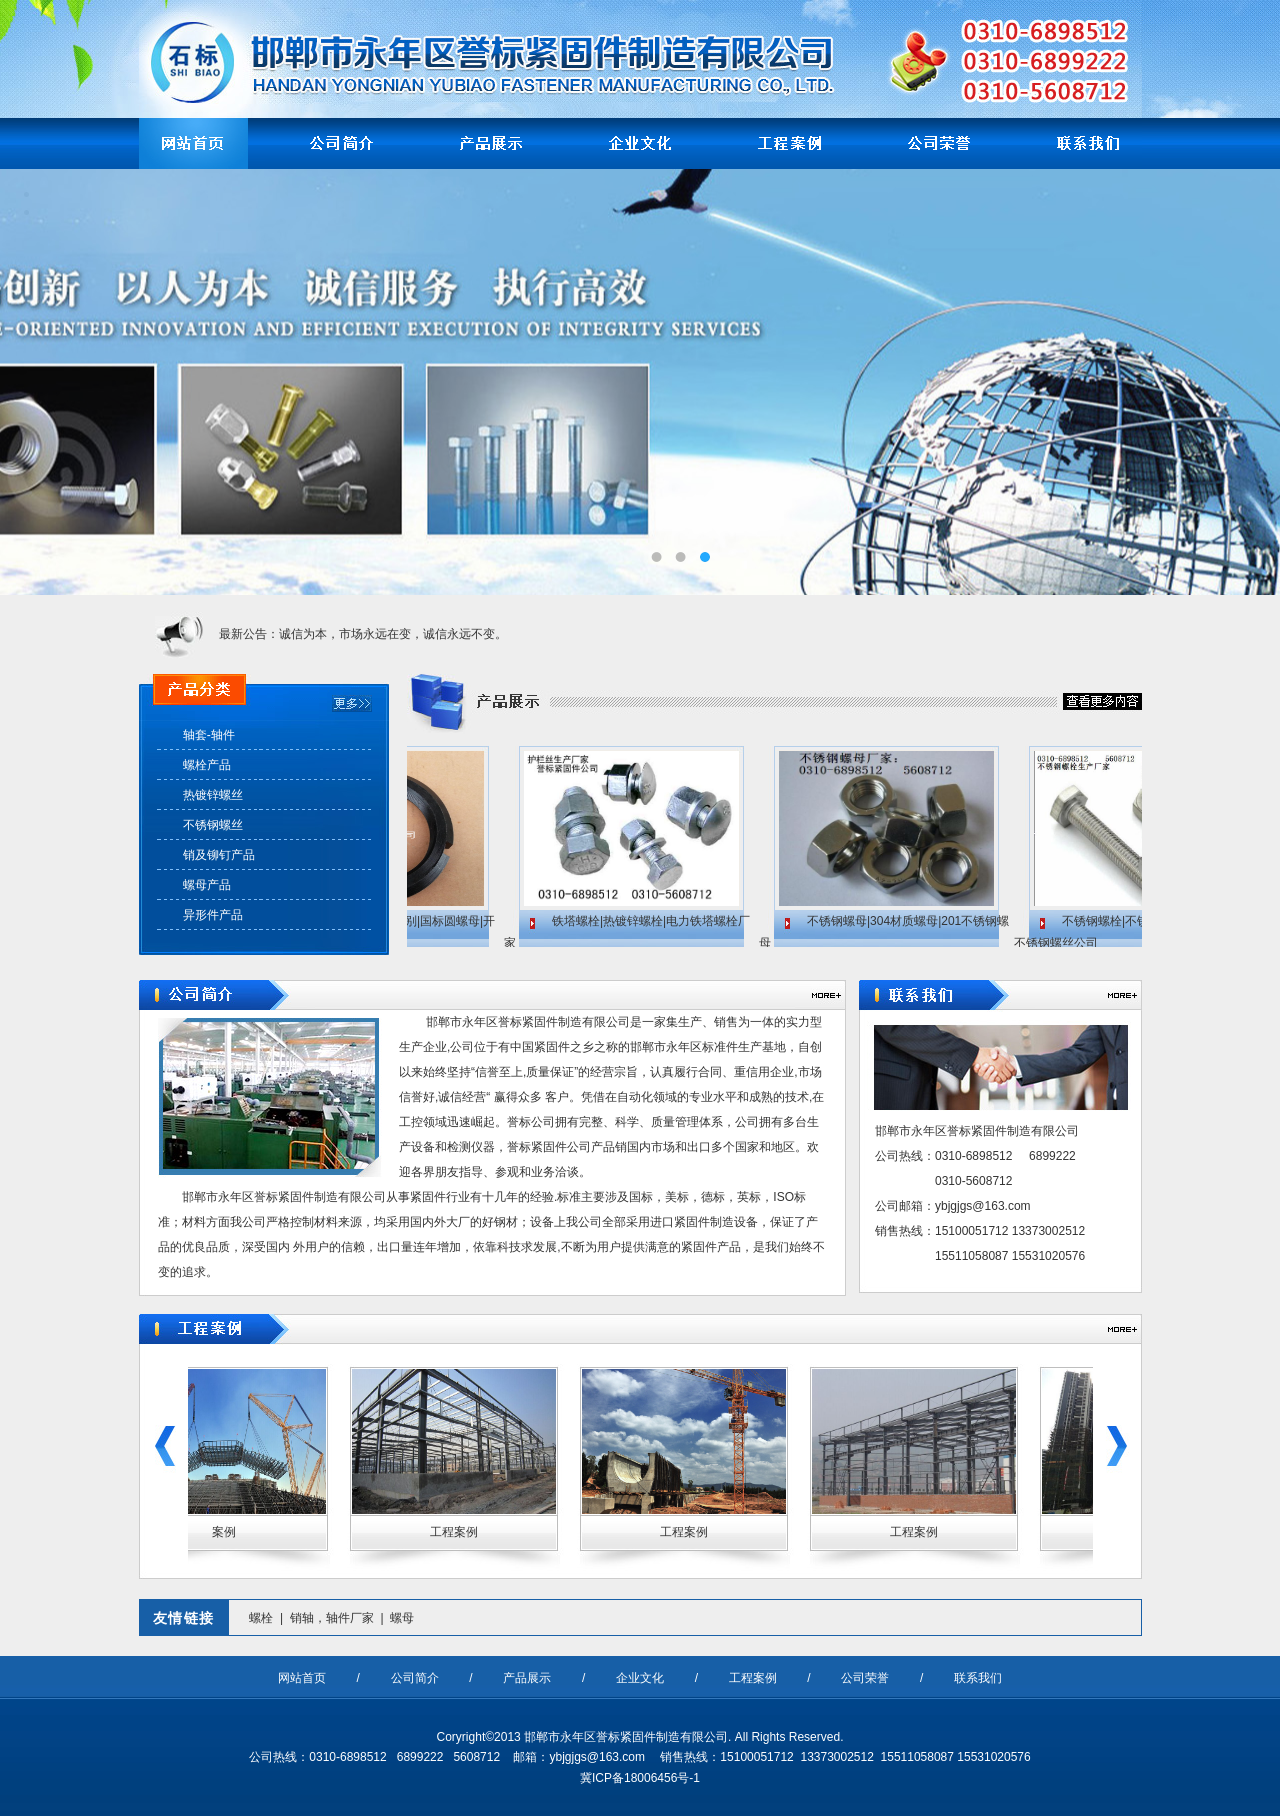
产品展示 (527, 1678)
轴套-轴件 (209, 735)
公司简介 (415, 1678)
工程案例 (753, 1678)
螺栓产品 (207, 765)
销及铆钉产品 (219, 855)
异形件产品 (213, 915)
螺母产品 (207, 885)
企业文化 (640, 1678)
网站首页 (302, 1678)
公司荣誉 (865, 1678)
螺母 (402, 1618)
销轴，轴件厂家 (332, 1618)
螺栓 (261, 1618)
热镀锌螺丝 (213, 795)
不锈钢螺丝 (213, 825)
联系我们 (978, 1678)
